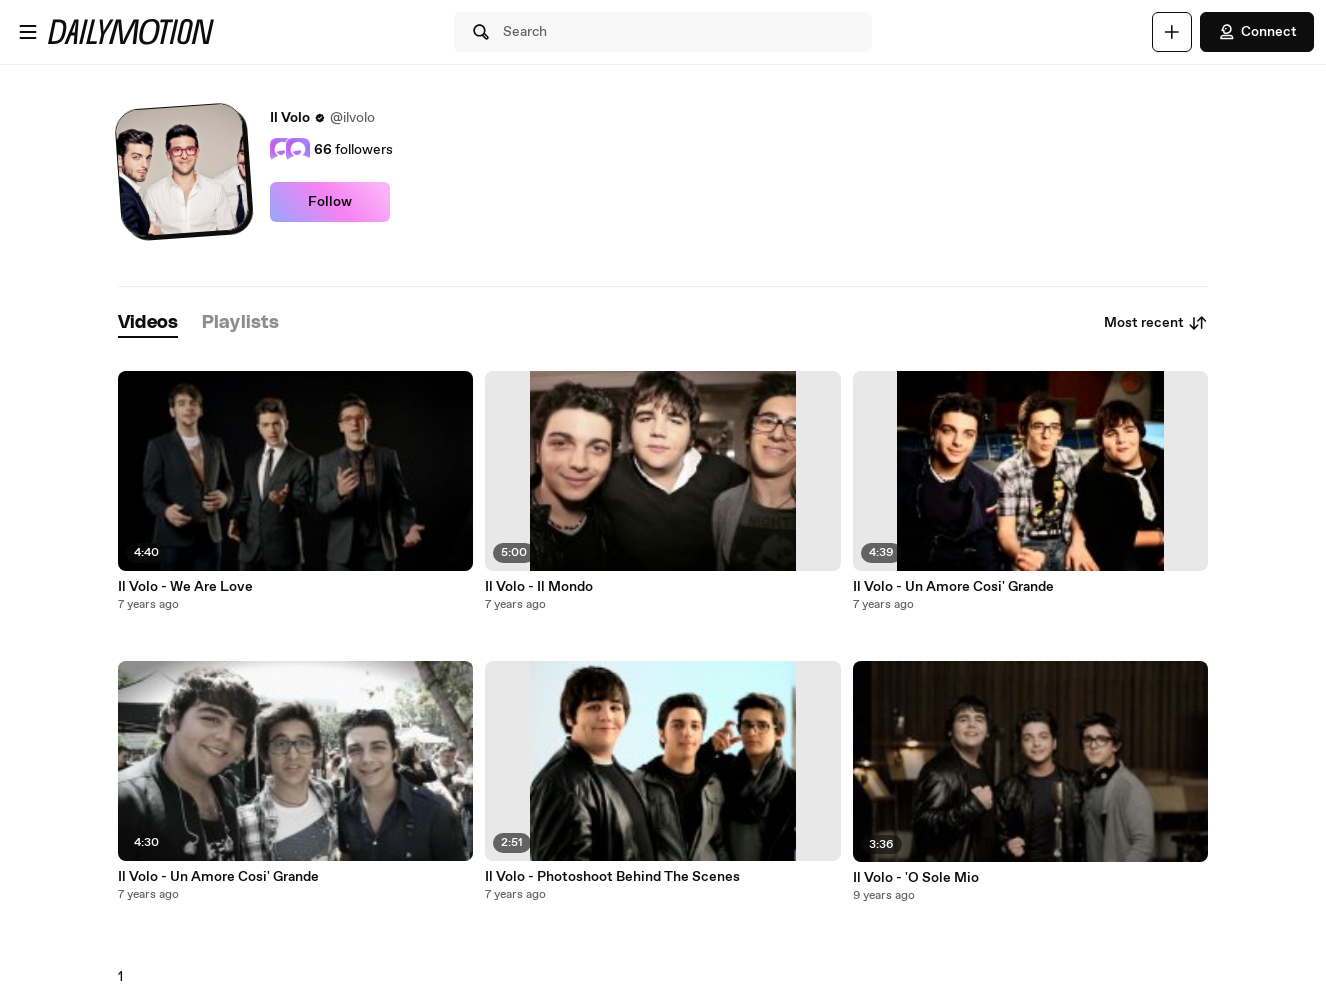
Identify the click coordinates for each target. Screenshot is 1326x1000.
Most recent (1156, 323)
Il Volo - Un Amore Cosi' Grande (218, 877)
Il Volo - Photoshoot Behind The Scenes (612, 877)
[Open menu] (28, 32)
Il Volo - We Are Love (185, 587)
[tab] (148, 323)
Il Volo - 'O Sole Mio (916, 878)
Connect (1257, 32)
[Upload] (1172, 32)
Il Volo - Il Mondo (539, 587)
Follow (330, 202)
